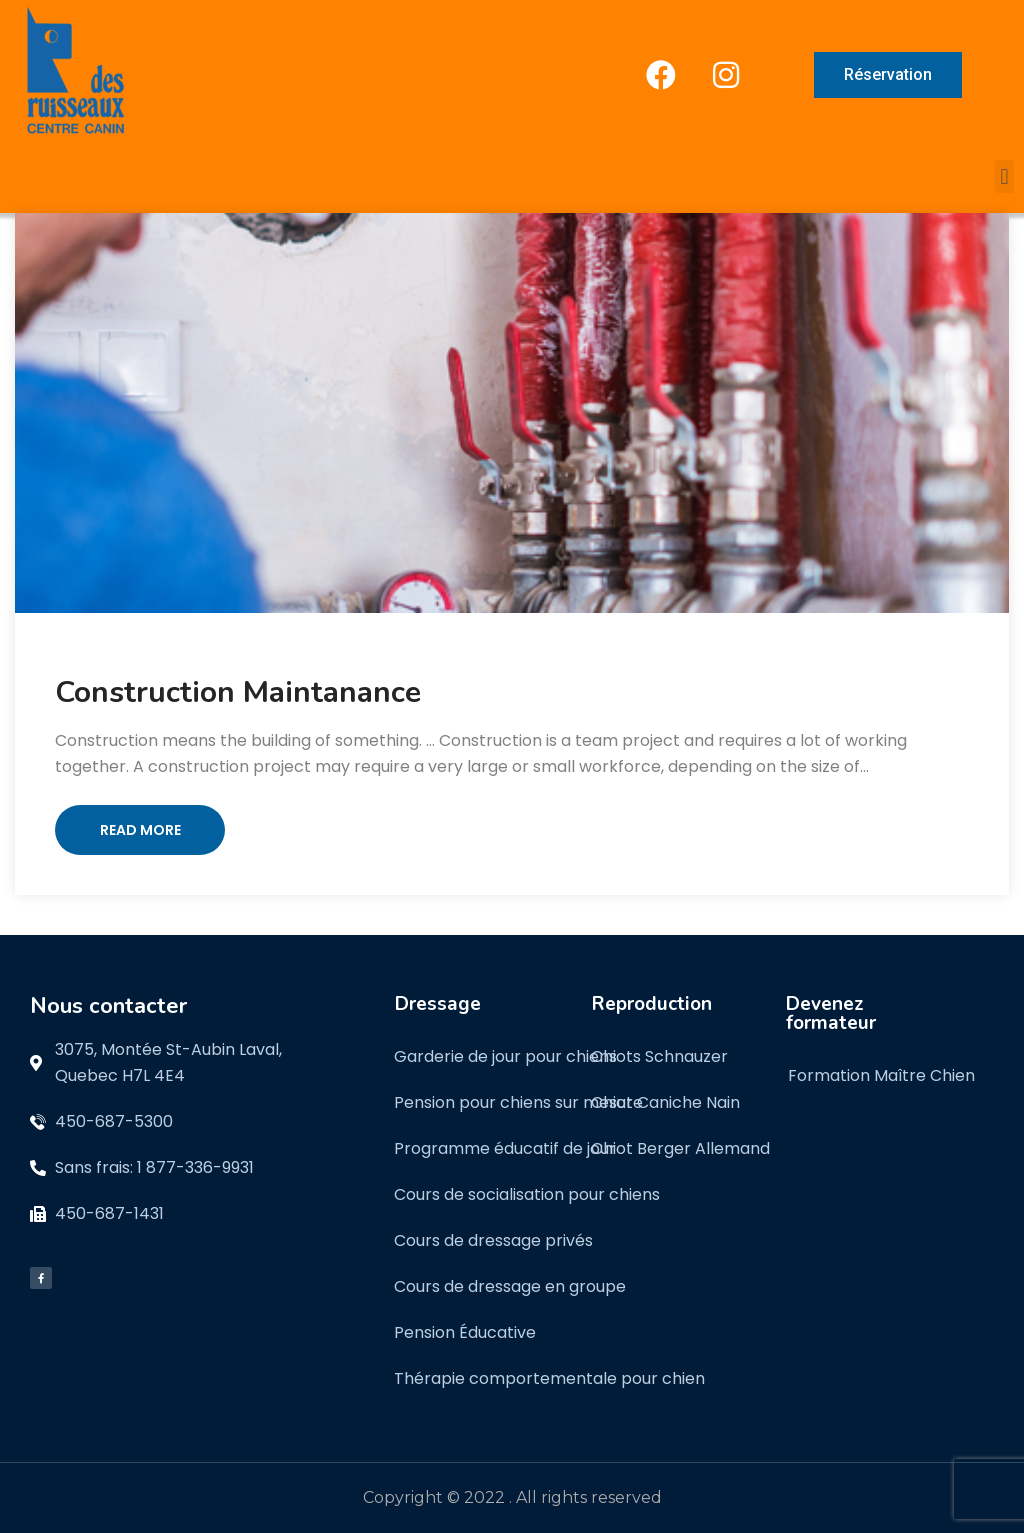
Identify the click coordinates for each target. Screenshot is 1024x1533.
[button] (1004, 176)
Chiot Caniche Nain (665, 1102)
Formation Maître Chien (881, 1075)
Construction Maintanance (238, 692)
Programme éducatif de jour (505, 1148)
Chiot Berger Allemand (680, 1148)
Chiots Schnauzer (659, 1056)
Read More (140, 830)
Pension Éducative (465, 1332)
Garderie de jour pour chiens (505, 1056)
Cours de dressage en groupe (510, 1286)
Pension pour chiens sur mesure (518, 1102)
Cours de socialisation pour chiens (527, 1194)
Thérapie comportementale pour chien (549, 1378)
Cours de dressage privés (493, 1240)
